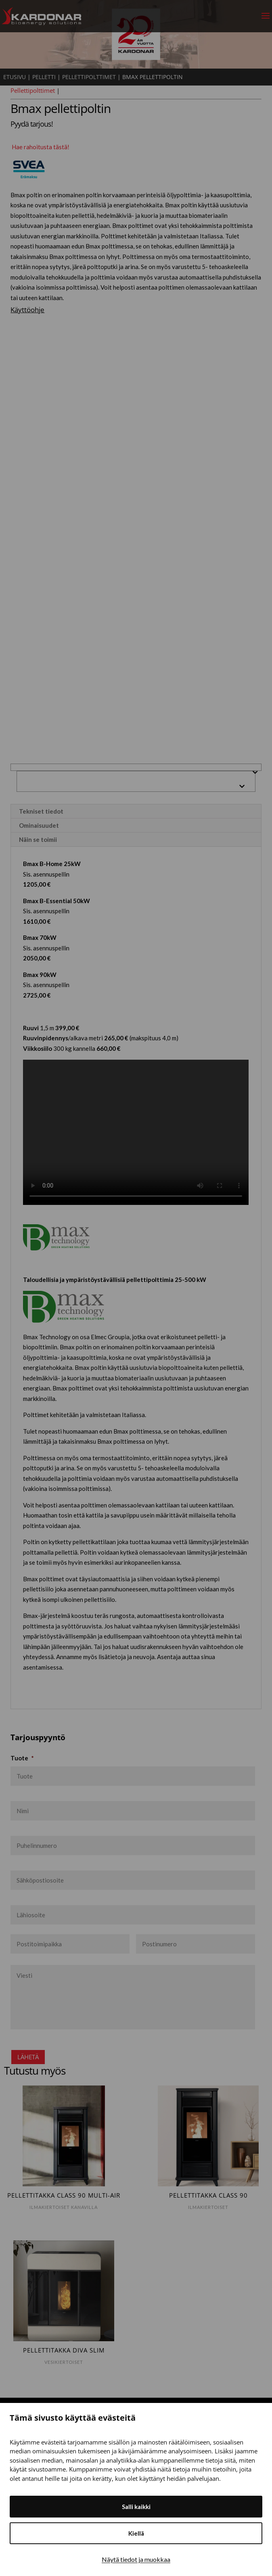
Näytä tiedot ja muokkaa (136, 2559)
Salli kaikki (136, 2506)
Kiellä (136, 2533)
